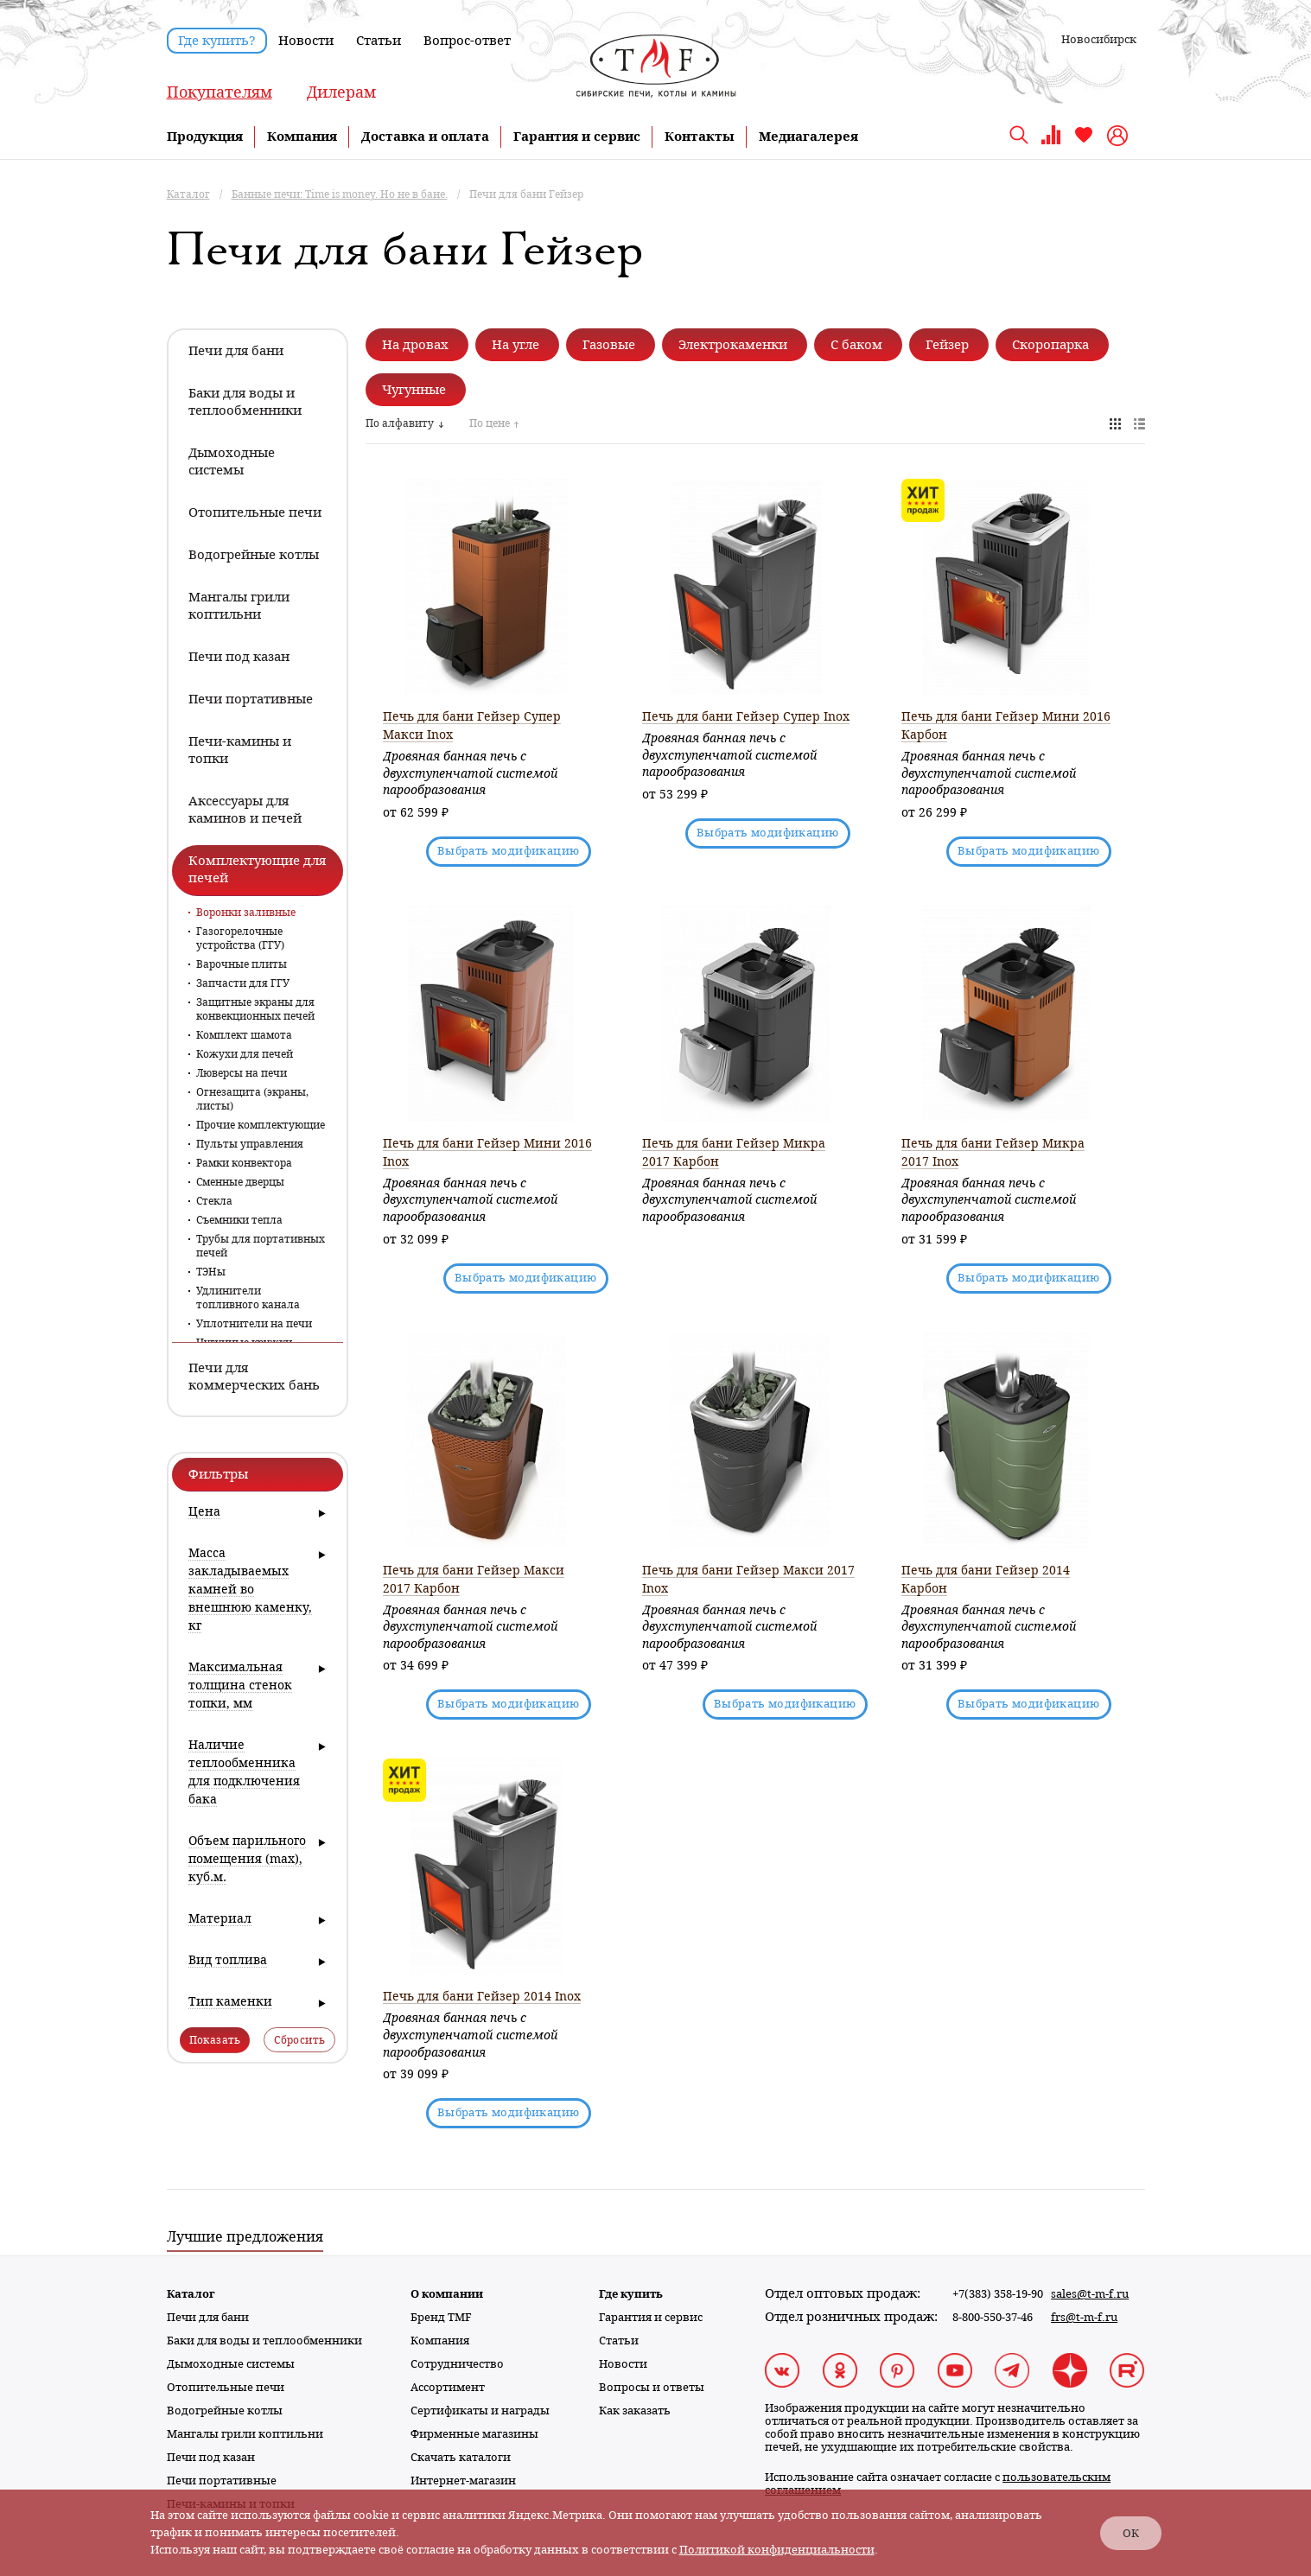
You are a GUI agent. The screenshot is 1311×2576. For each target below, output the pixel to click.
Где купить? (217, 40)
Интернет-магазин (463, 2480)
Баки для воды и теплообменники (264, 2340)
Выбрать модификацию (508, 850)
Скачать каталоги (460, 2457)
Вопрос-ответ (467, 40)
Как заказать (635, 2410)
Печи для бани (208, 2317)
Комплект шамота (244, 1035)
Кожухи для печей (244, 1054)
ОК (1131, 2533)
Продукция (205, 136)
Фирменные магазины (474, 2433)
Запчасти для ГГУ (243, 983)
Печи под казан (211, 2457)
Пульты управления (249, 1144)
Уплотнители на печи (254, 1324)
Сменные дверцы (240, 1182)
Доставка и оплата (425, 136)
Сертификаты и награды (480, 2410)
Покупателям (219, 92)
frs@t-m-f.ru (1084, 2317)
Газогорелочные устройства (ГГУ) (240, 938)
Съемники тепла (239, 1220)
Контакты (700, 136)
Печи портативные (222, 2480)
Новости (306, 40)
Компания (302, 136)
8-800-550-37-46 (992, 2317)
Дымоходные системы (231, 2363)
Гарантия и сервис (576, 136)
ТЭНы (211, 1272)
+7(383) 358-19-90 (997, 2293)
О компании (446, 2293)
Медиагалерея (808, 136)
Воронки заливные (246, 912)
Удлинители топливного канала (248, 1298)
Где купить (631, 2293)
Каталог (191, 2293)
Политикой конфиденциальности (777, 2549)
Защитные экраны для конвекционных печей (255, 1009)
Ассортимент (447, 2387)
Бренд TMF (441, 2317)
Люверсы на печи (241, 1073)
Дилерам (341, 92)
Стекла (214, 1201)
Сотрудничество (457, 2363)
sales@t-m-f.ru (1090, 2293)
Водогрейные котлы (225, 2410)
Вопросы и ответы (651, 2387)
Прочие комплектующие (260, 1125)
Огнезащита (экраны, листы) (252, 1099)
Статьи (378, 40)
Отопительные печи (225, 2387)
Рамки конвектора (244, 1163)
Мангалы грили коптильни (245, 2433)
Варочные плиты (241, 964)
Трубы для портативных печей (260, 1246)
